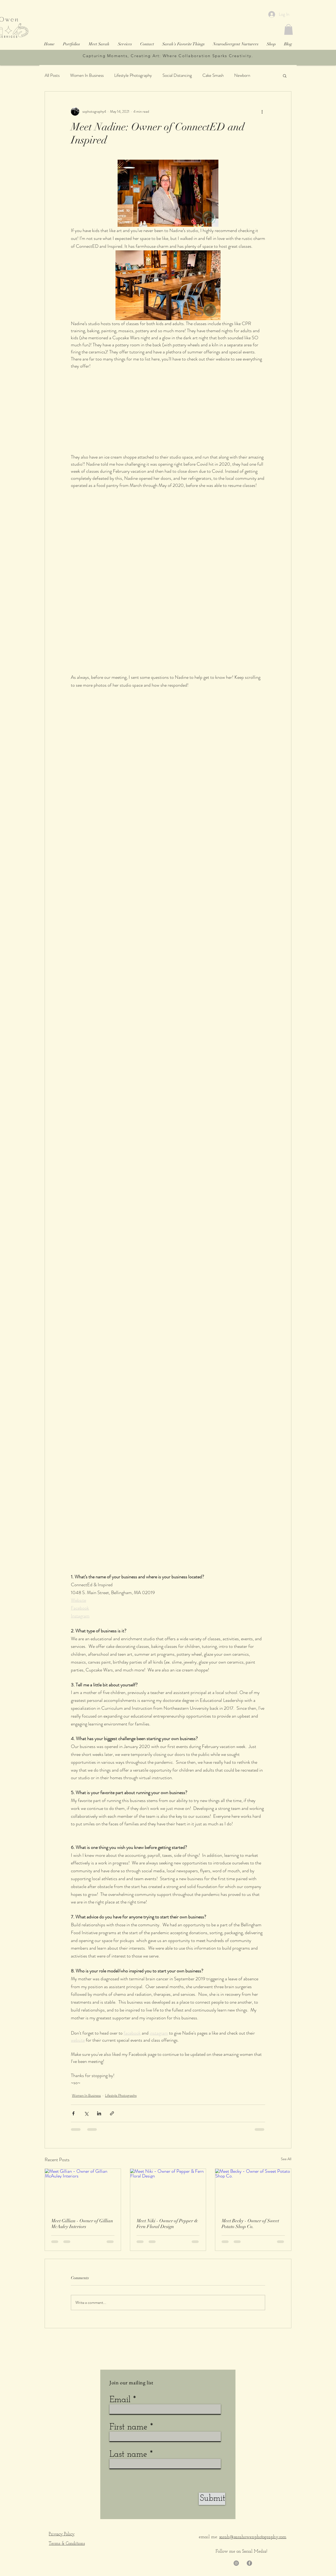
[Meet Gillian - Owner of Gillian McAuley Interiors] (83, 2190)
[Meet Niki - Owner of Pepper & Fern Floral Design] (168, 2190)
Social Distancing (177, 75)
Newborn (242, 75)
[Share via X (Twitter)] (86, 2113)
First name (128, 2427)
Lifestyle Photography (133, 75)
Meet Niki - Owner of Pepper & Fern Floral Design (167, 2223)
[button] (288, 29)
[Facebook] (249, 2563)
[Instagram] (236, 2563)
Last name (128, 2454)
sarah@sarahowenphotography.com (252, 2537)
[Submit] (212, 2499)
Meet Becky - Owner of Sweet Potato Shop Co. (250, 2223)
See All (286, 2158)
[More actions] (262, 111)
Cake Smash (213, 75)
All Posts (52, 75)
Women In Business (87, 75)
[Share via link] (111, 2113)
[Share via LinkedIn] (99, 2113)
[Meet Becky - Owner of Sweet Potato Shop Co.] (253, 2190)
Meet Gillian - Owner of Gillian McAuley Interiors (82, 2223)
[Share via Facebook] (73, 2113)
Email (119, 2400)
